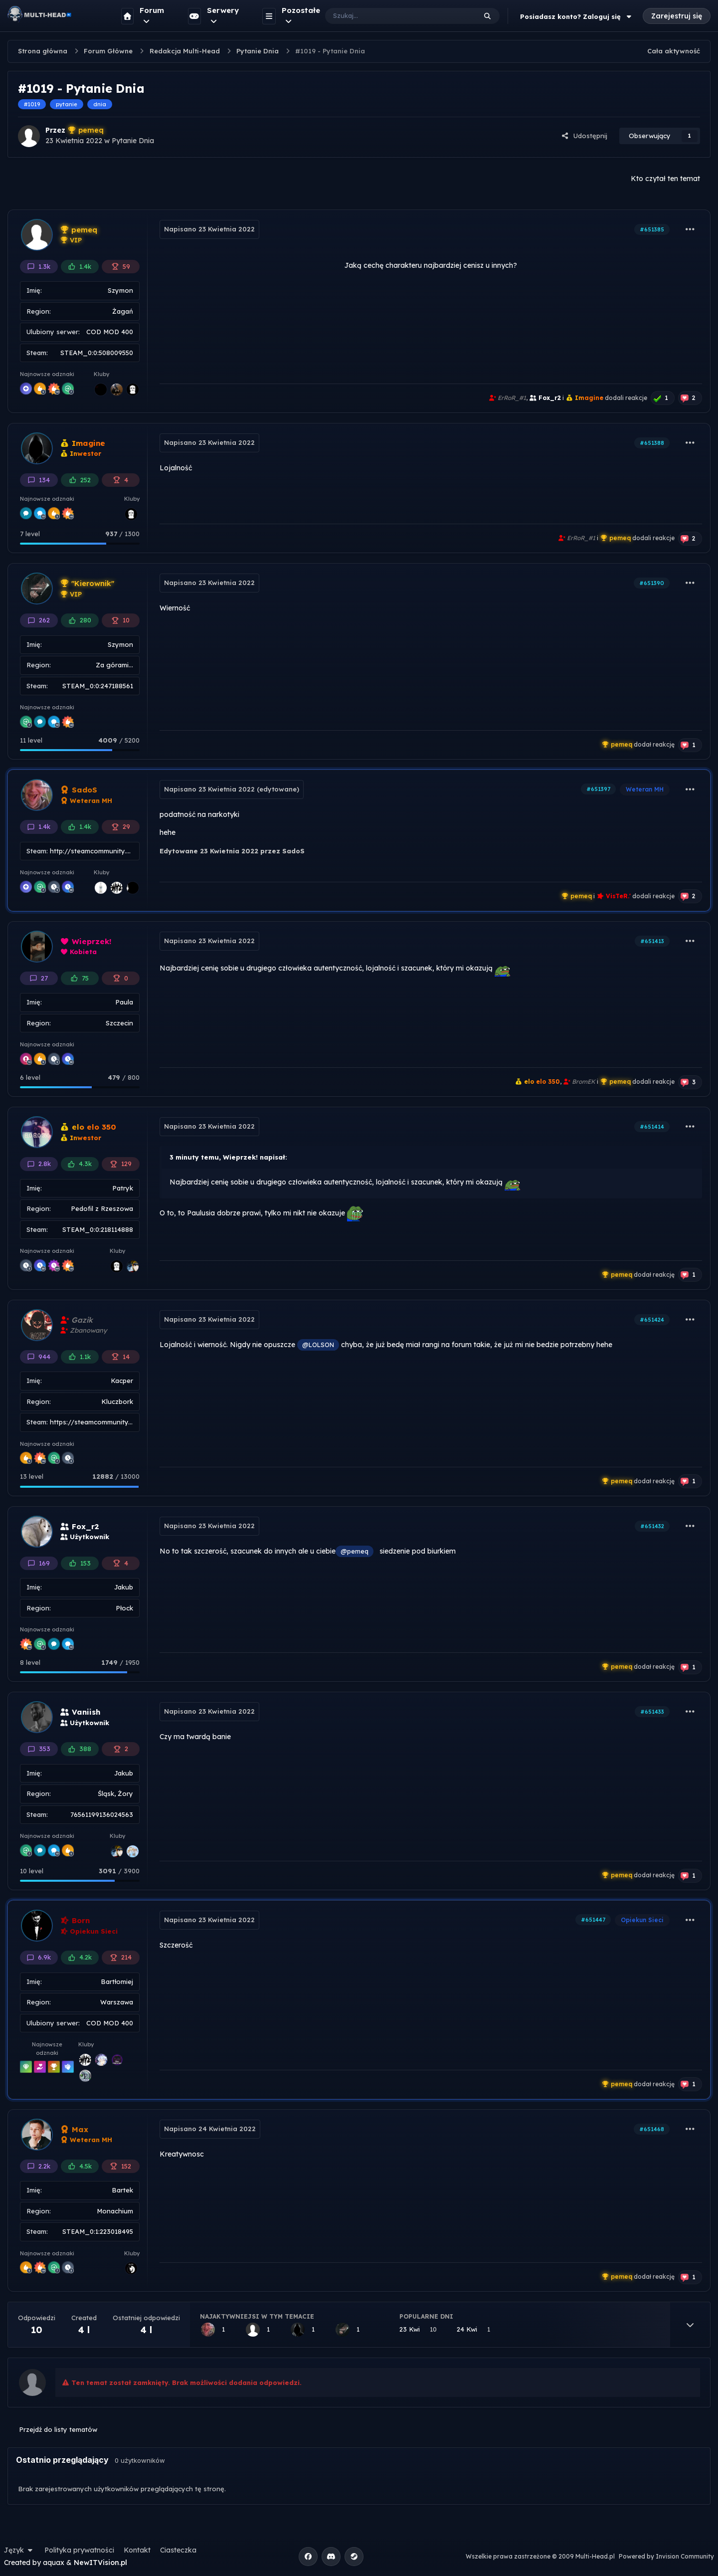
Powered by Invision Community (666, 2556)
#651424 (652, 1319)
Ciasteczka (178, 2550)
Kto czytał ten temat (665, 178)
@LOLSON (318, 1345)
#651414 (652, 1126)
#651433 (652, 1711)
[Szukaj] (390, 16)
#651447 (593, 1919)
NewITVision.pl (100, 2562)
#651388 (652, 442)
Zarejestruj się (676, 15)
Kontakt (137, 2550)
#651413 (652, 941)
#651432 (652, 1526)
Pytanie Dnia (133, 140)
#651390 (651, 583)
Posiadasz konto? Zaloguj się (577, 16)
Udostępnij (584, 136)
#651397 (598, 789)
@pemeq (354, 1551)
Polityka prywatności (79, 2550)
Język (19, 2550)
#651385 (652, 229)
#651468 (651, 2129)
